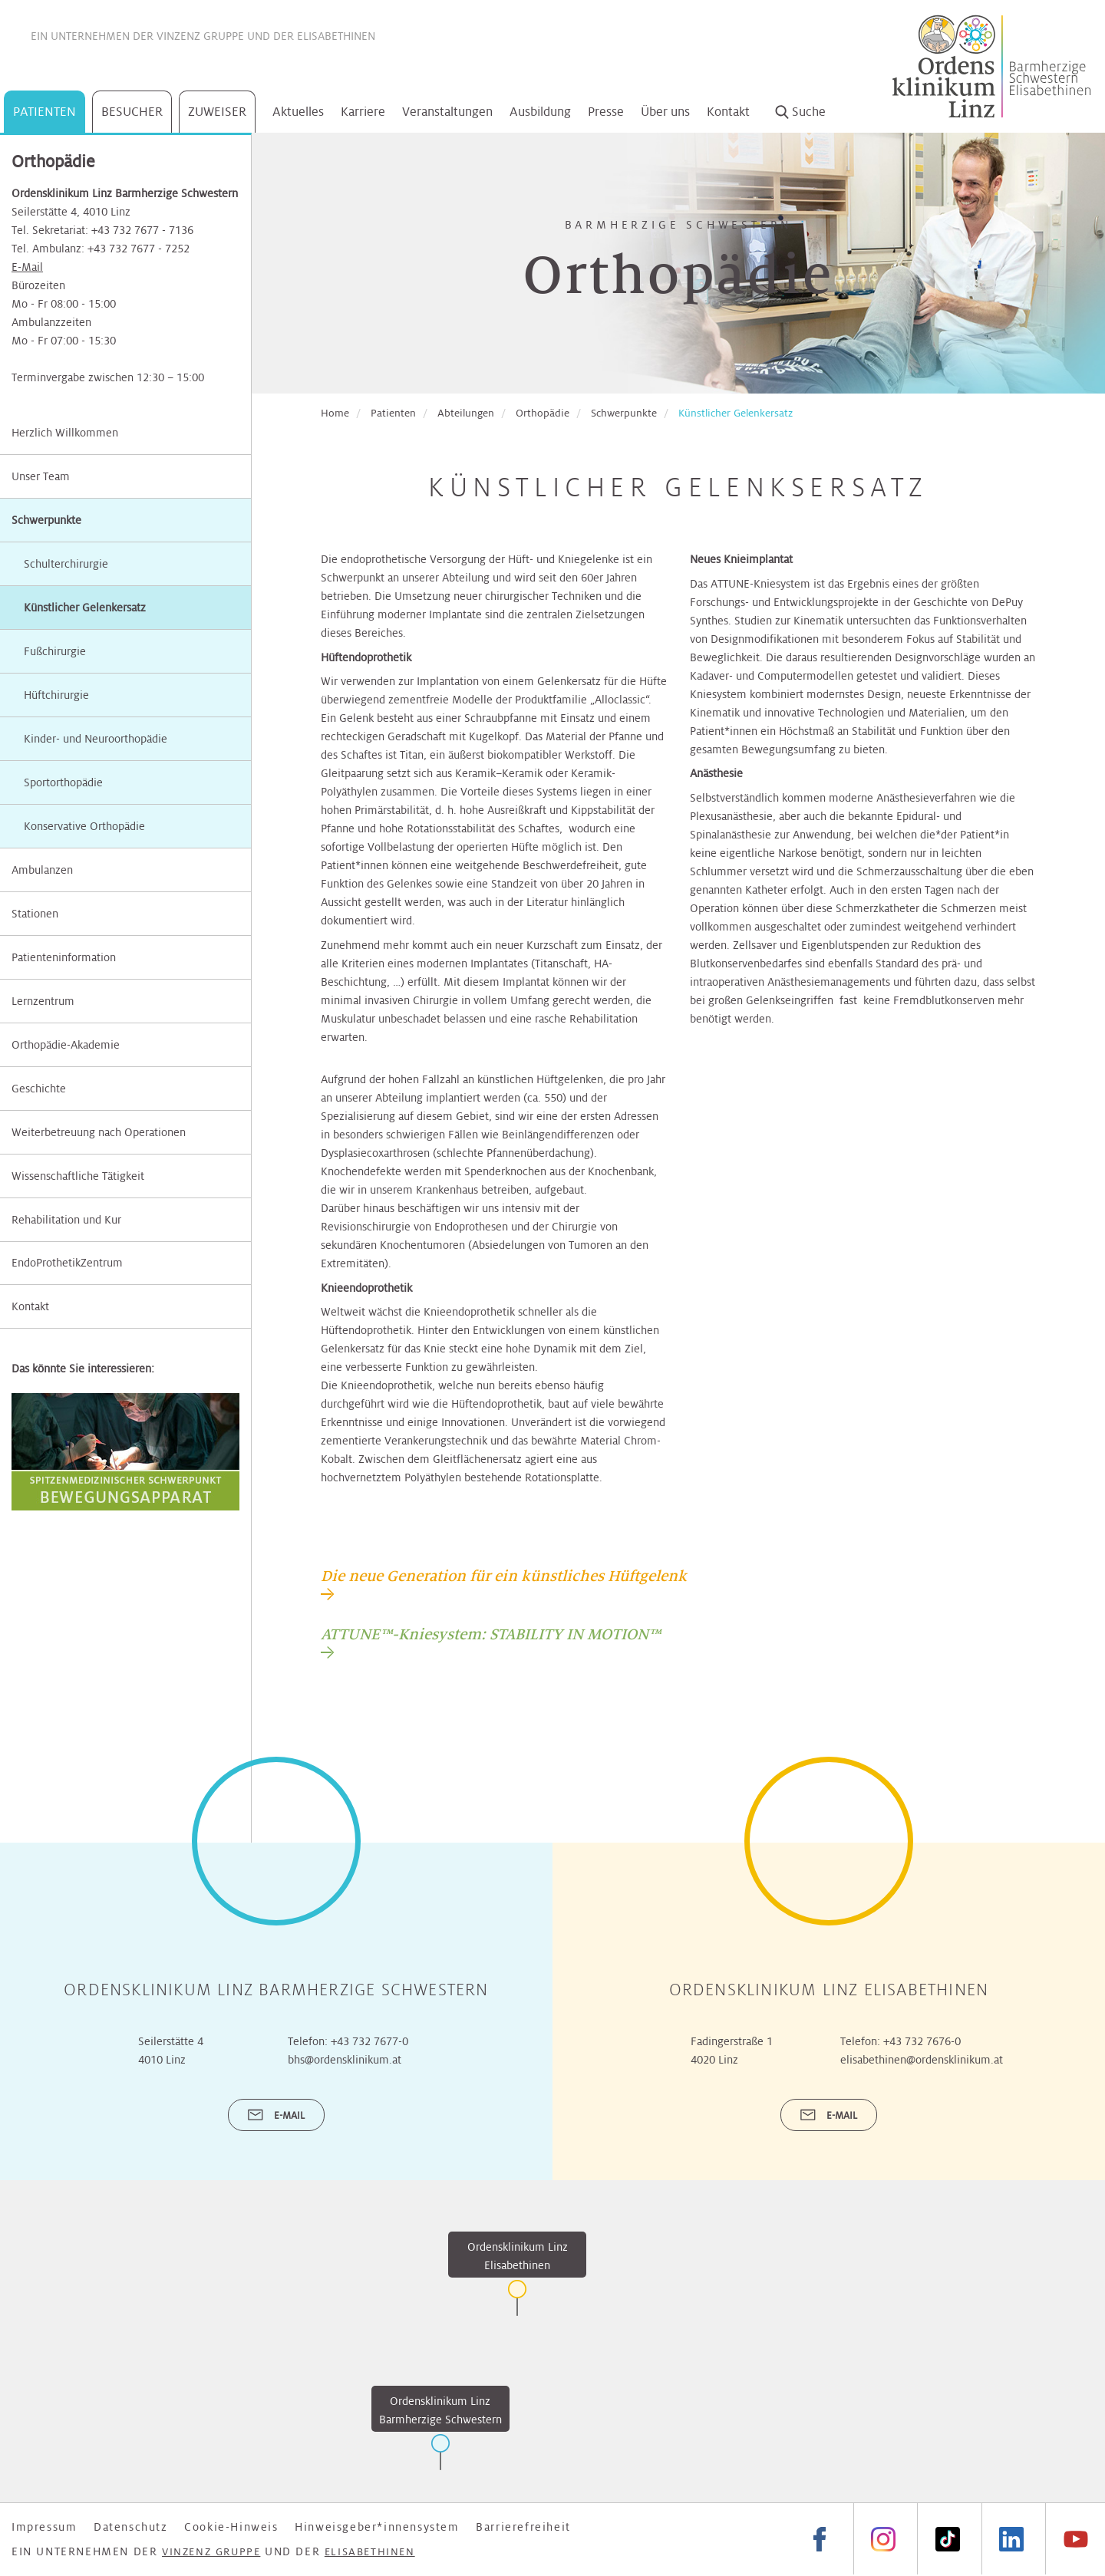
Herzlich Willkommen (65, 433)
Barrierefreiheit (523, 2527)
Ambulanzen (42, 870)
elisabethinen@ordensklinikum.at (921, 2060)
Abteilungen (465, 413)
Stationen (35, 914)
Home (335, 413)
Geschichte (39, 1088)
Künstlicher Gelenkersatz (735, 413)
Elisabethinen (336, 36)
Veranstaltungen (447, 112)
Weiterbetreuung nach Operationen (99, 1132)
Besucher (132, 112)
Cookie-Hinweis (231, 2527)
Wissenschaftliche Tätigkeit (78, 1176)
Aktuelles (298, 112)
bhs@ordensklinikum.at (344, 2060)
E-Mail (27, 267)
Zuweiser (217, 112)
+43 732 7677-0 (369, 2041)
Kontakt (728, 112)
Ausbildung (540, 112)
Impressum (44, 2527)
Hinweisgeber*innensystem (377, 2527)
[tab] (504, 1583)
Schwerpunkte (46, 520)
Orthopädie (542, 413)
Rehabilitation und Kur (66, 1220)
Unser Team (41, 476)
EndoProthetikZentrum (67, 1263)
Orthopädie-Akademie (66, 1045)
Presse (606, 112)
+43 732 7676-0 (922, 2041)
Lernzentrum (43, 1001)
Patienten (44, 112)
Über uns (665, 112)
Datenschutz (131, 2527)
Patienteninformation (64, 957)
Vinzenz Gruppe (200, 36)
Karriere (363, 112)
